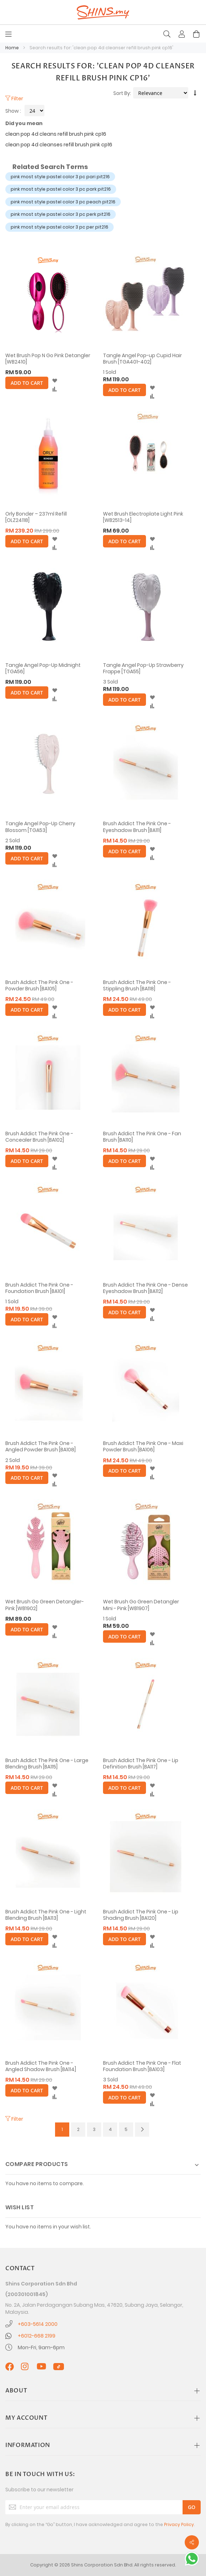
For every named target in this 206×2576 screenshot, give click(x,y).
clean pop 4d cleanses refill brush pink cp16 (58, 144)
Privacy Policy (179, 2524)
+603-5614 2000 (38, 2324)
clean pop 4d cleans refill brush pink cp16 (55, 133)
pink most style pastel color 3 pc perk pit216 (60, 214)
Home (12, 48)
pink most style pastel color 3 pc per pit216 (59, 227)
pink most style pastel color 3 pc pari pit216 (60, 177)
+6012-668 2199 (36, 2335)
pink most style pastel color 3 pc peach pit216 (63, 202)
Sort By (121, 93)
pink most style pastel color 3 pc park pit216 (61, 189)
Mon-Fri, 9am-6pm (41, 2347)
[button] (54, 381)
